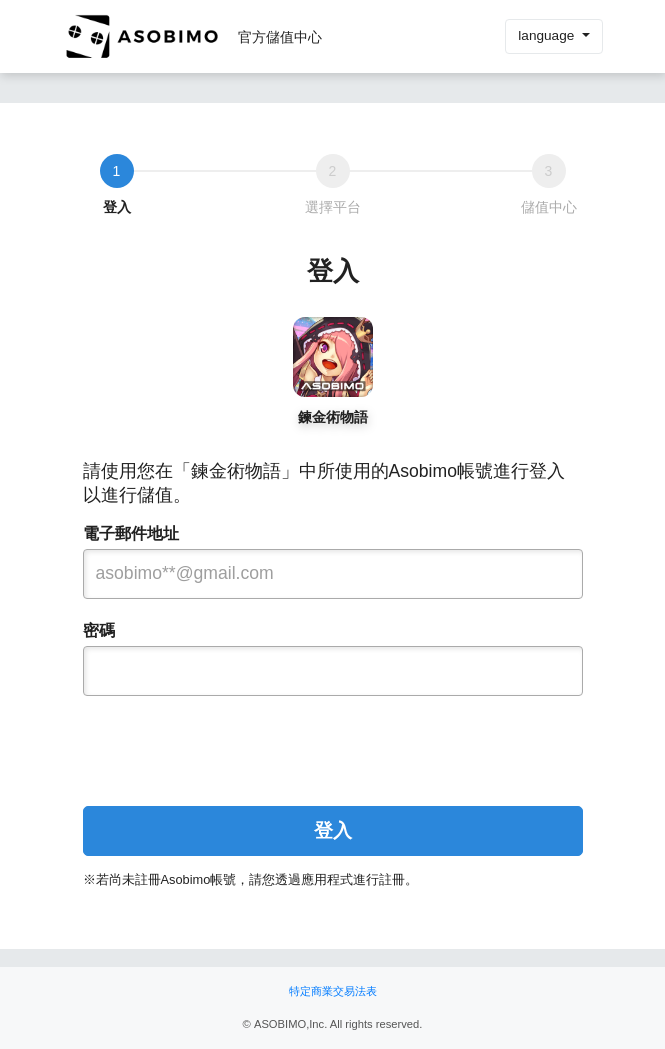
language (548, 35)
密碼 (99, 630)
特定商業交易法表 (333, 991)
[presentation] (333, 743)
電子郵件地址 (131, 533)
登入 (333, 830)
